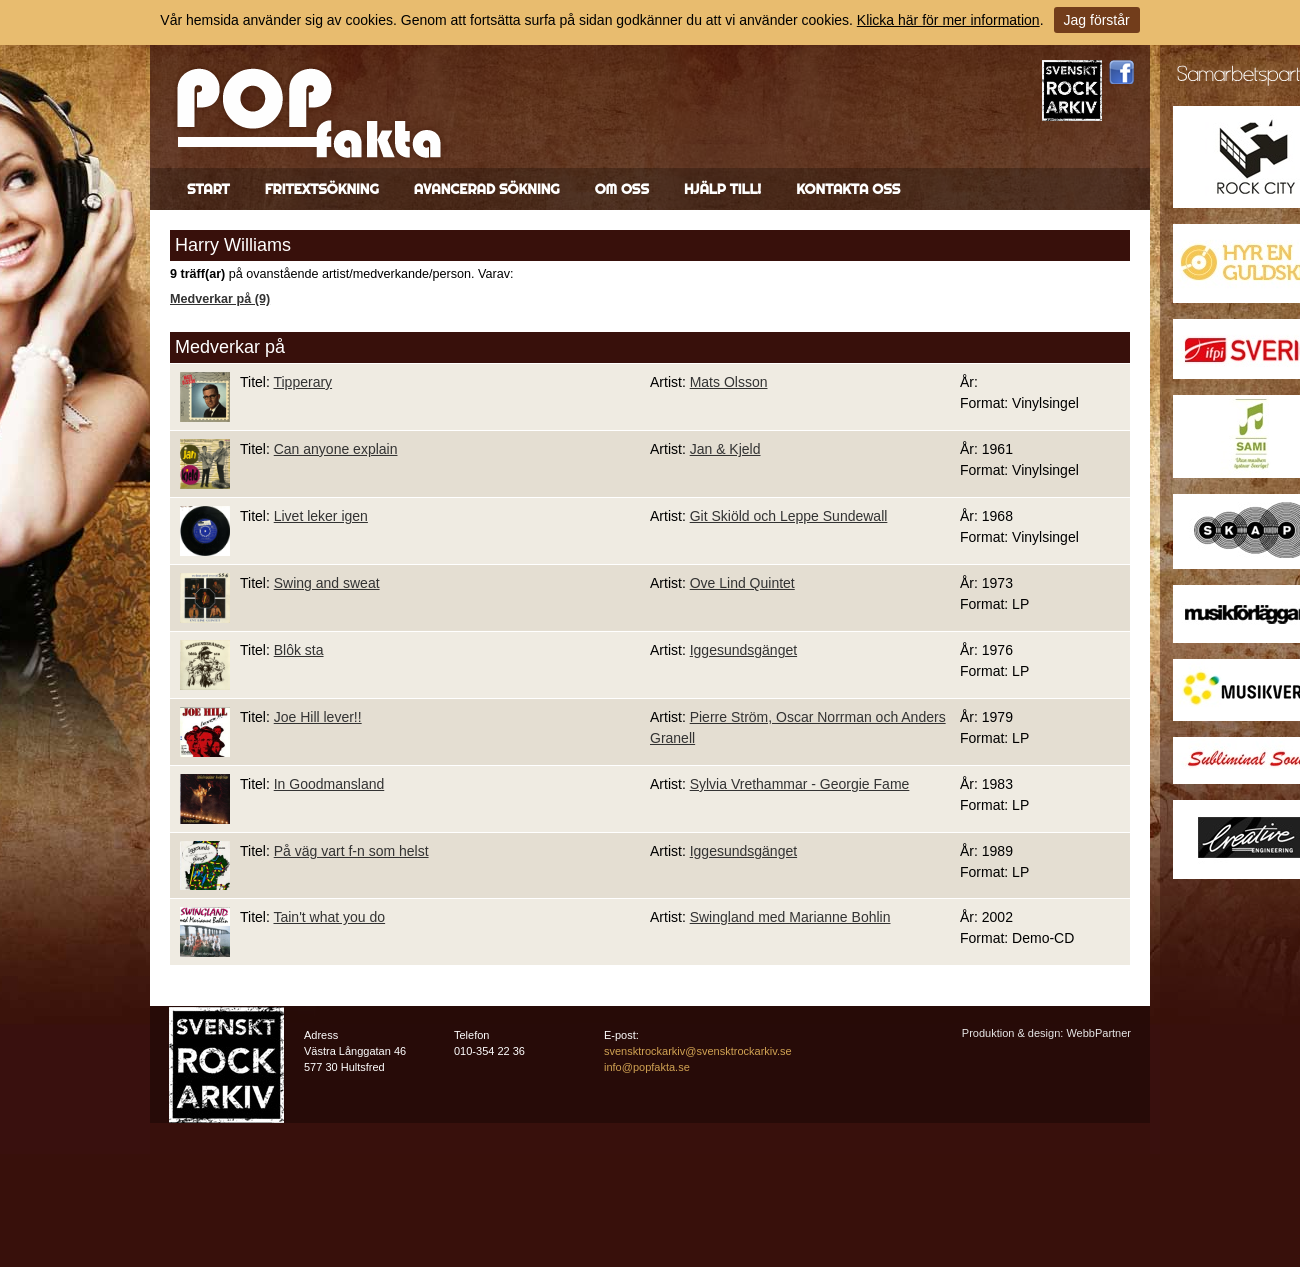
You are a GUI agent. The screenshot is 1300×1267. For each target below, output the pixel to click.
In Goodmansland (329, 784)
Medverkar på (230, 347)
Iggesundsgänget (743, 650)
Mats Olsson (729, 382)
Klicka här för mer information (948, 20)
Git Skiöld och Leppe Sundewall (789, 516)
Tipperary (302, 382)
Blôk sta (299, 650)
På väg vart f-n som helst (351, 851)
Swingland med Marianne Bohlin (790, 917)
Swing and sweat (327, 583)
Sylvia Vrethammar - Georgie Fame (800, 784)
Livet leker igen (321, 516)
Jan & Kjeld (725, 449)
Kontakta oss (848, 189)
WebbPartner (1098, 1033)
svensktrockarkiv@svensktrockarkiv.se (698, 1051)
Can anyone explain (336, 449)
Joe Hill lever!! (318, 717)
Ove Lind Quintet (742, 583)
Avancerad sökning (487, 189)
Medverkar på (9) (220, 299)
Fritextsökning (322, 189)
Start (208, 189)
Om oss (622, 189)
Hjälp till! (722, 189)
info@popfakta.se (647, 1067)
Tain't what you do (329, 917)
